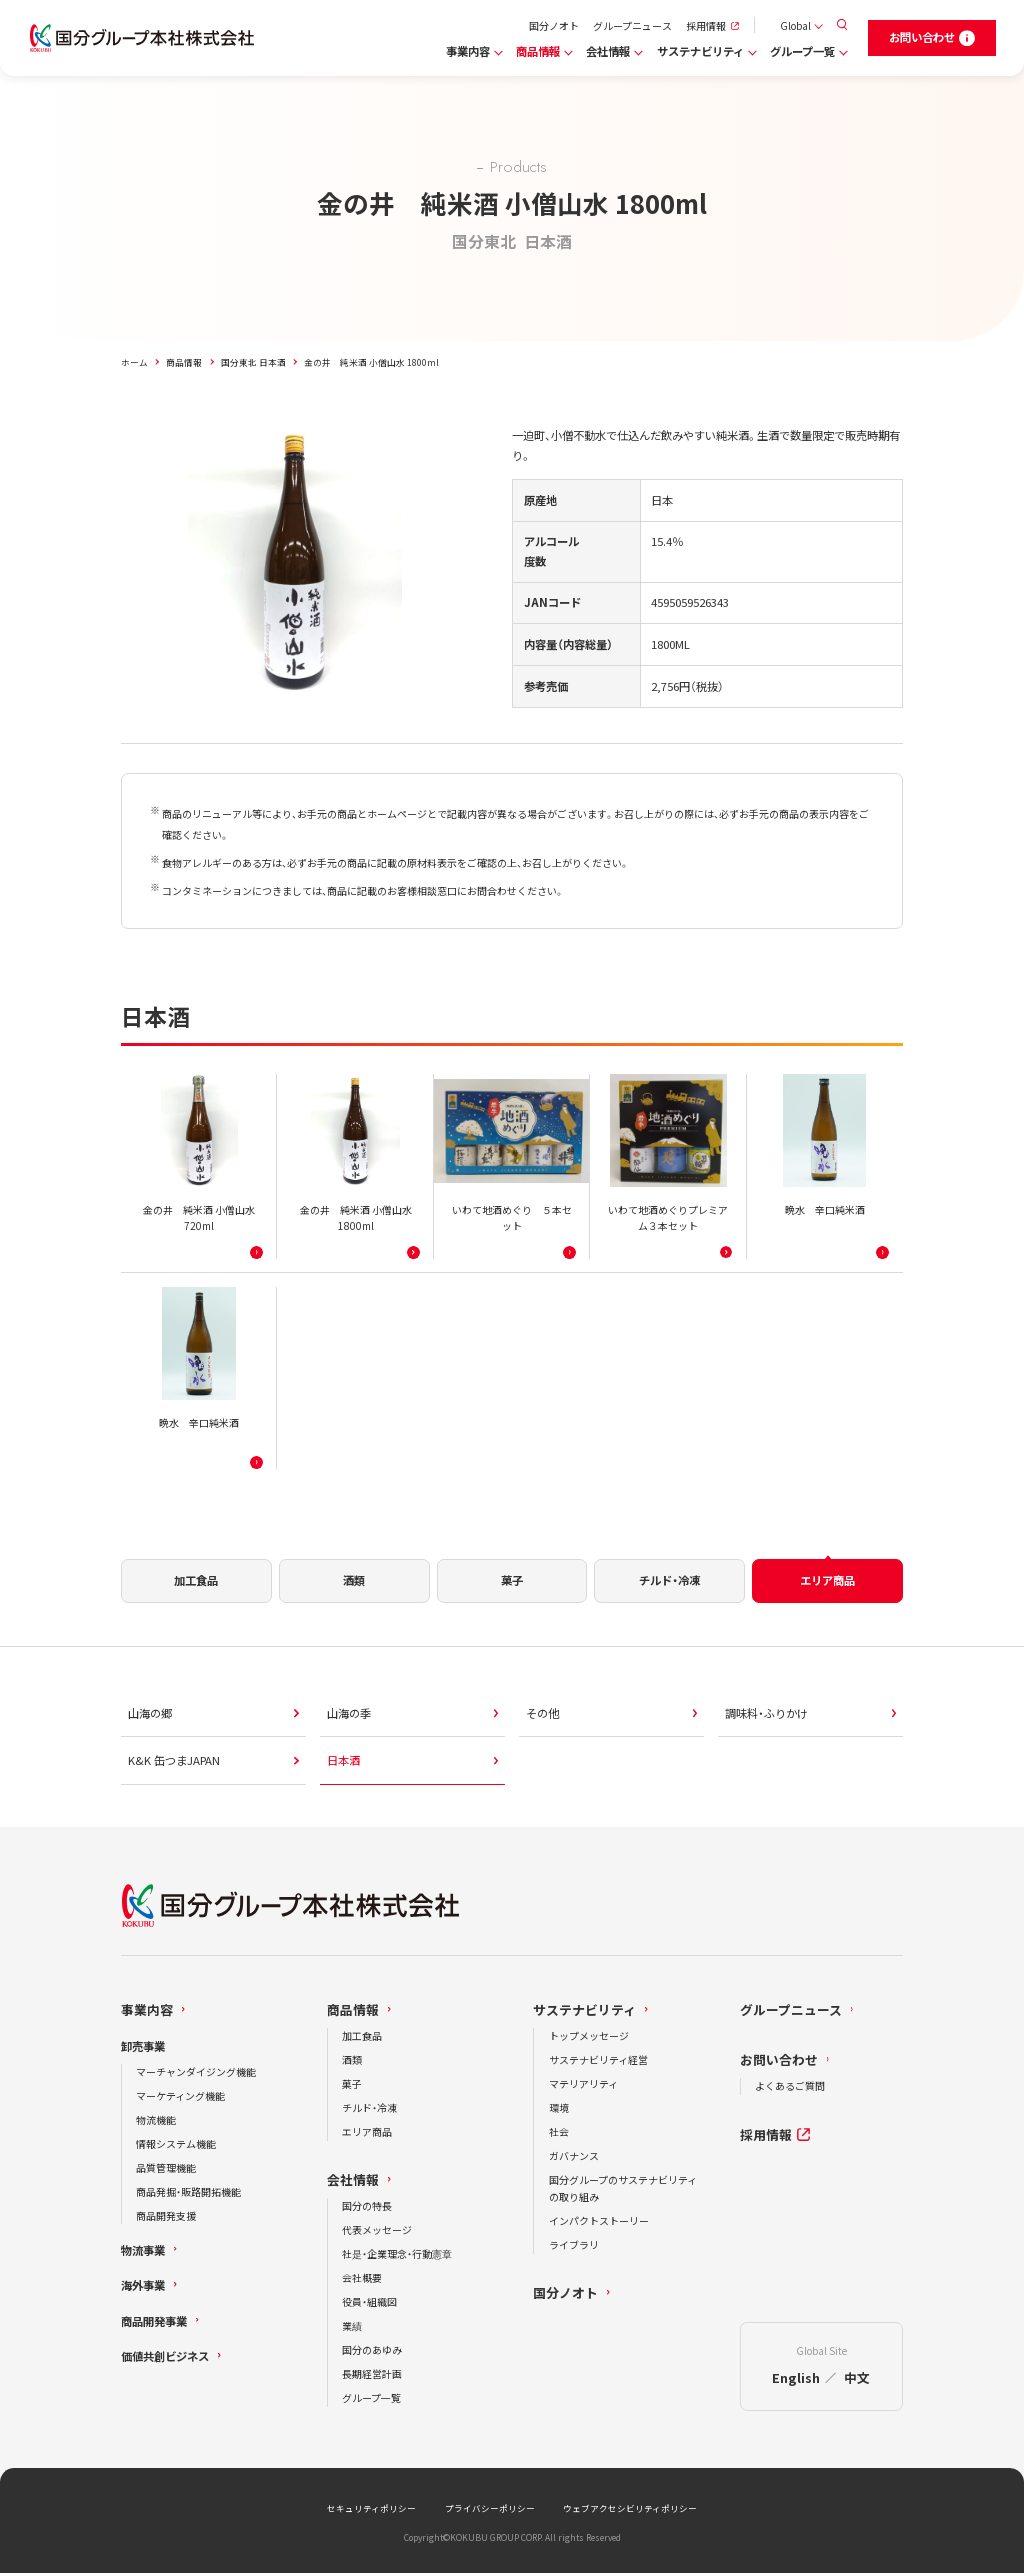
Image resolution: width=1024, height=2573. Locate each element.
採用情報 (706, 25)
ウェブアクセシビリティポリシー (630, 2508)
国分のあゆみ (372, 2349)
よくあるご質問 (790, 2085)
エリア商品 (367, 2131)
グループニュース (632, 25)
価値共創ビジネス (165, 2356)
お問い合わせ (779, 2059)
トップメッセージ (589, 2035)
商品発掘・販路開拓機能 (188, 2191)
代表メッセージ (377, 2229)
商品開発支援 (166, 2215)
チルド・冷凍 (369, 2107)
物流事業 (143, 2250)
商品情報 (538, 51)
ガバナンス (574, 2155)
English (796, 2377)
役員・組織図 (369, 2301)
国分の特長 (367, 2205)
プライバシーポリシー (490, 2508)
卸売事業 (143, 2046)
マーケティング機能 (180, 2095)
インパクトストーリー (599, 2220)
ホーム (134, 362)
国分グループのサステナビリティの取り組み (623, 2188)
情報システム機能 (176, 2143)
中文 (857, 2377)
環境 (559, 2107)
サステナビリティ (700, 51)
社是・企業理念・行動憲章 (397, 2253)
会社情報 (608, 51)
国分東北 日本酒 (253, 362)
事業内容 (468, 51)
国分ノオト (554, 25)
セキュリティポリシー (371, 2508)
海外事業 (143, 2285)
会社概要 (362, 2277)
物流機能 (156, 2119)
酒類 (352, 2059)
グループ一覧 (802, 51)
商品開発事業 (154, 2321)
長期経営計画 (372, 2373)
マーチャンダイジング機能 (196, 2071)
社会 (559, 2131)
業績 (352, 2325)
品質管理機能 (166, 2167)
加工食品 (362, 2035)
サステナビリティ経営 (598, 2059)
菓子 (352, 2083)
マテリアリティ (583, 2083)
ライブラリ (574, 2244)
